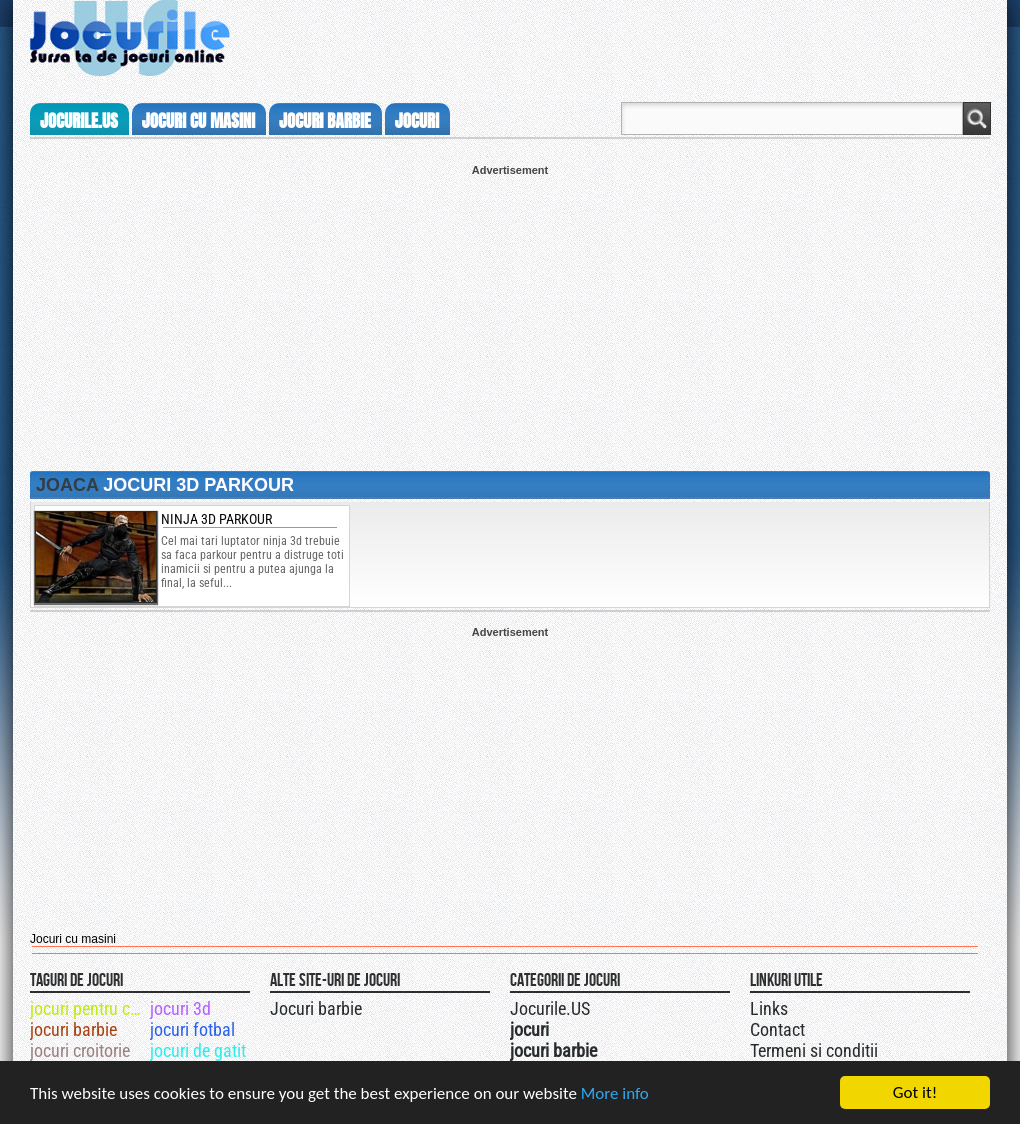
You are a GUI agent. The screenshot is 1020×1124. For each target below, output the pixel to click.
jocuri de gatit (198, 1050)
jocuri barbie (325, 121)
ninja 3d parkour (216, 519)
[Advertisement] (510, 316)
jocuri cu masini (198, 121)
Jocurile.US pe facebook (643, 1006)
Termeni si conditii (814, 1050)
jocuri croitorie (80, 1050)
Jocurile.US (550, 1008)
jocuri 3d (180, 1008)
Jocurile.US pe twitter (623, 1006)
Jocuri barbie (316, 1008)
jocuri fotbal (192, 1029)
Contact (777, 1029)
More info (615, 1094)
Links (769, 1008)
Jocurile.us (79, 121)
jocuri (417, 121)
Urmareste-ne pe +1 (603, 1006)
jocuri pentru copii (88, 1008)
